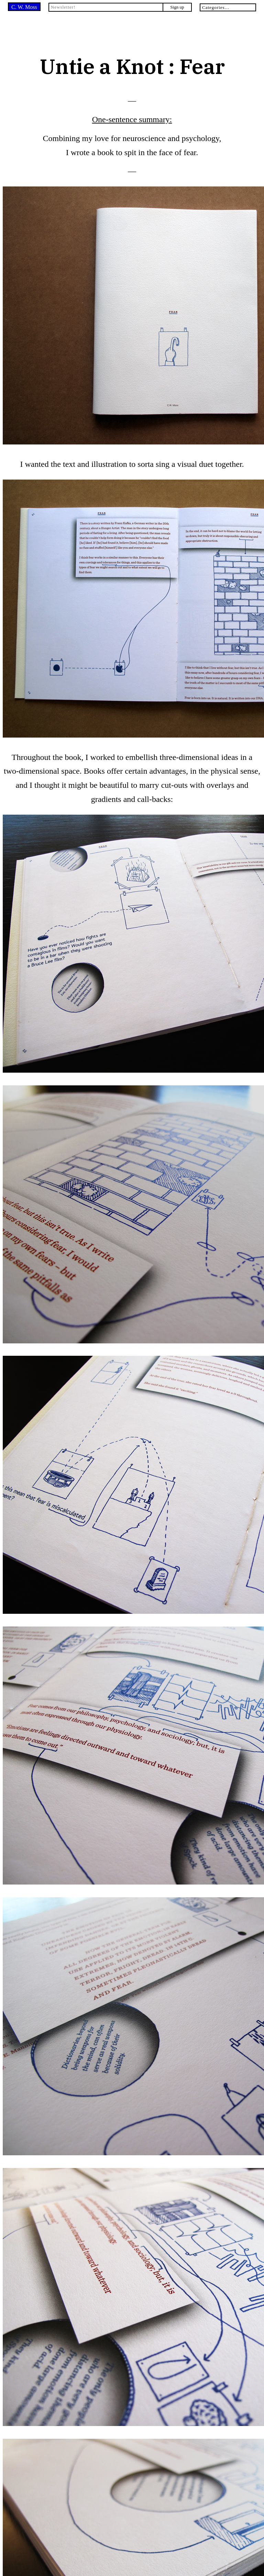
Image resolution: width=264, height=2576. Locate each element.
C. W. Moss (24, 7)
